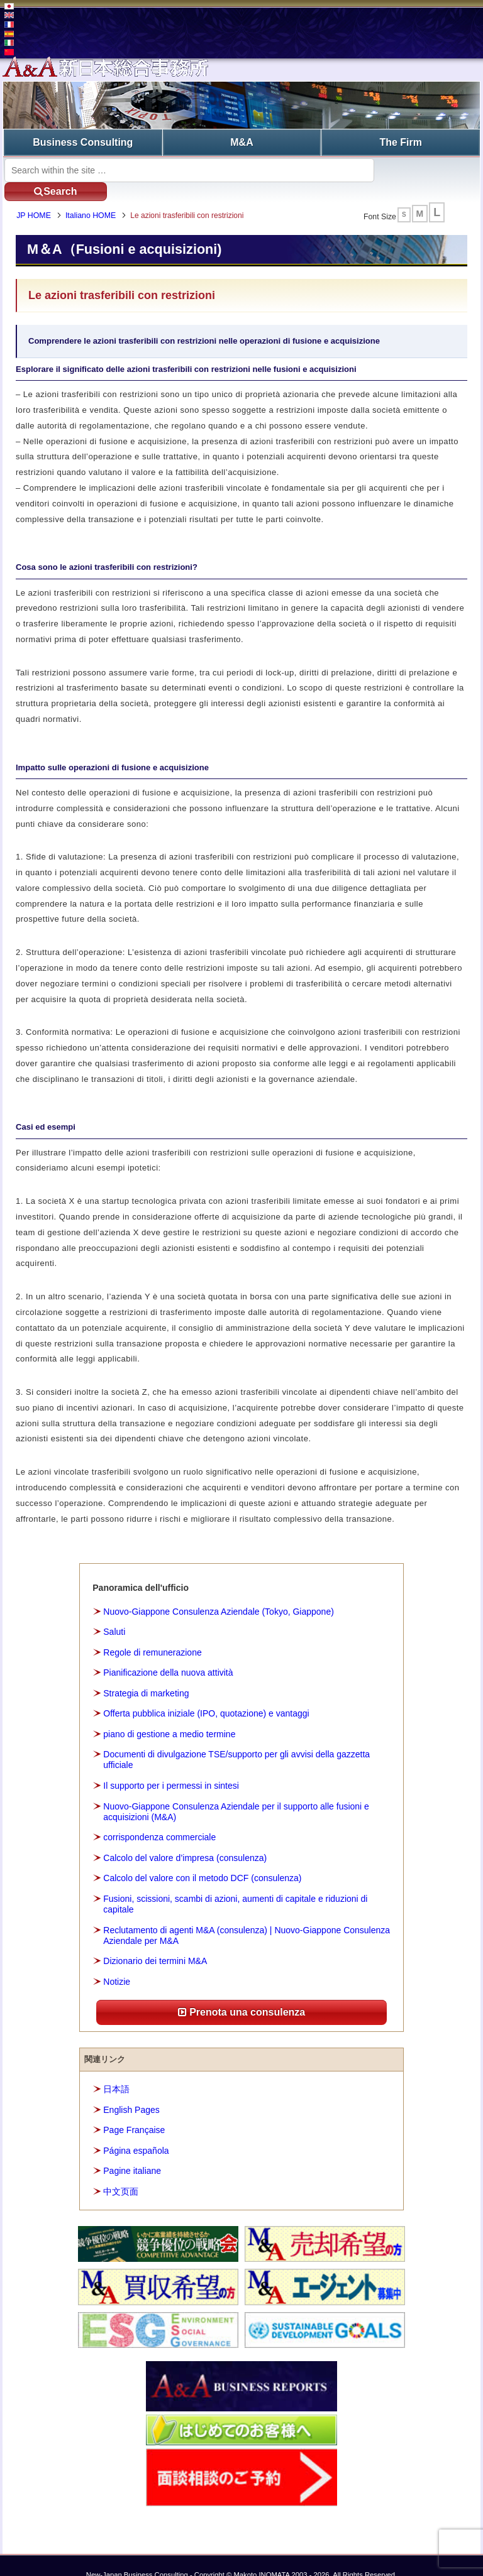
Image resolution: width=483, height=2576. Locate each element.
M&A (241, 141)
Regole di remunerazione (152, 1633)
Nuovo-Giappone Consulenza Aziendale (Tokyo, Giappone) (218, 1592)
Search (423, 168)
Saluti (114, 1612)
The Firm (400, 141)
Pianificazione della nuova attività (168, 1653)
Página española (136, 2131)
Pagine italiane (132, 2151)
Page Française (134, 2110)
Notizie (116, 1962)
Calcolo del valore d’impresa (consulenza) (185, 1838)
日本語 (116, 2070)
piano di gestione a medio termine (169, 1715)
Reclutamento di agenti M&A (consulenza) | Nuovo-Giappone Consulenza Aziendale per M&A (246, 1916)
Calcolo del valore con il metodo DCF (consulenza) (202, 1859)
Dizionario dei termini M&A (155, 1942)
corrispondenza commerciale (159, 1818)
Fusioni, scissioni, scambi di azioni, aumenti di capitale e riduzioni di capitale (235, 1884)
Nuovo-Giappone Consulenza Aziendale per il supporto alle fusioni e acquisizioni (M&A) (236, 1792)
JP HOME (36, 197)
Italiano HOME (93, 197)
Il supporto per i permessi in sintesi (171, 1766)
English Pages (131, 2090)
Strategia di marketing (146, 1674)
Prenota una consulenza (241, 1993)
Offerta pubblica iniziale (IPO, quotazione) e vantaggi (206, 1694)
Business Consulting (83, 141)
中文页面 (120, 2172)
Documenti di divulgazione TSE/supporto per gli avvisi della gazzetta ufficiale (236, 1740)
